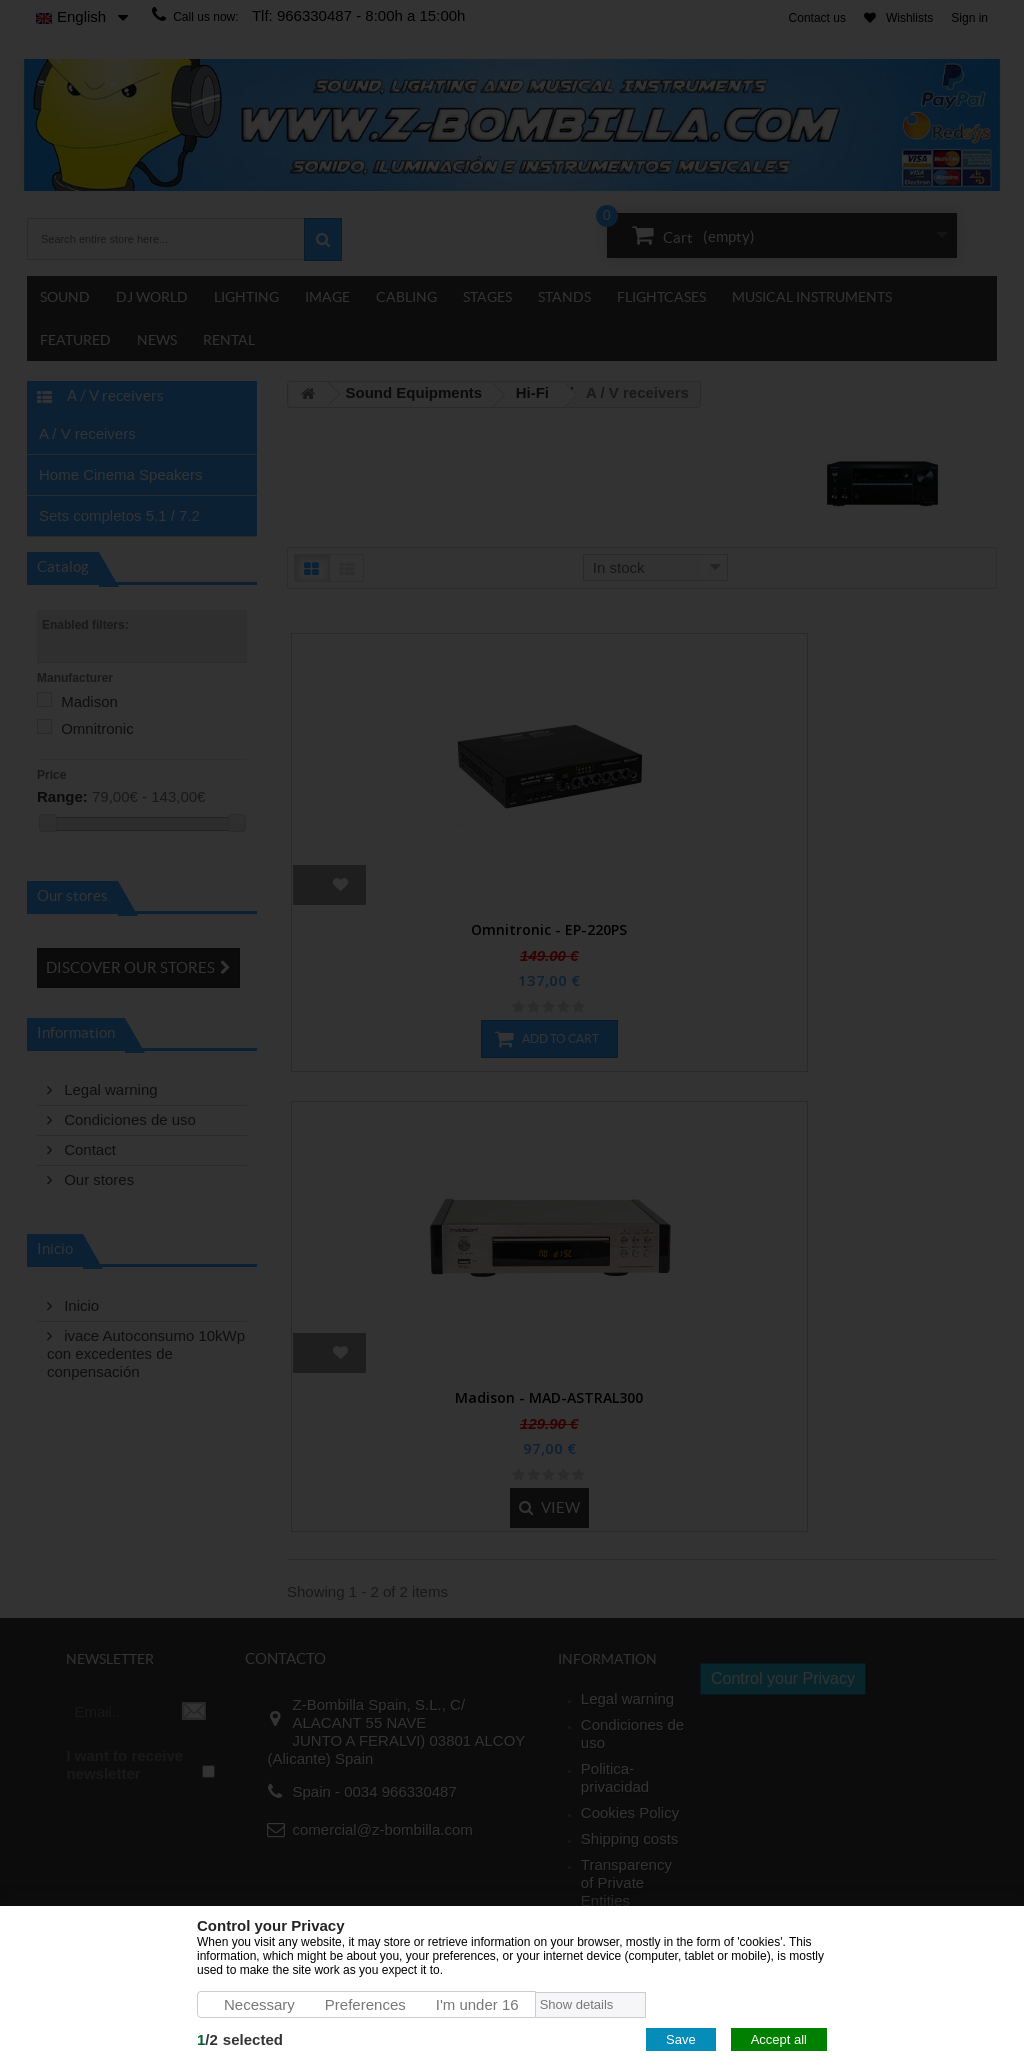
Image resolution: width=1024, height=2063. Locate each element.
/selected (240, 2039)
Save (681, 2039)
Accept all (779, 2039)
